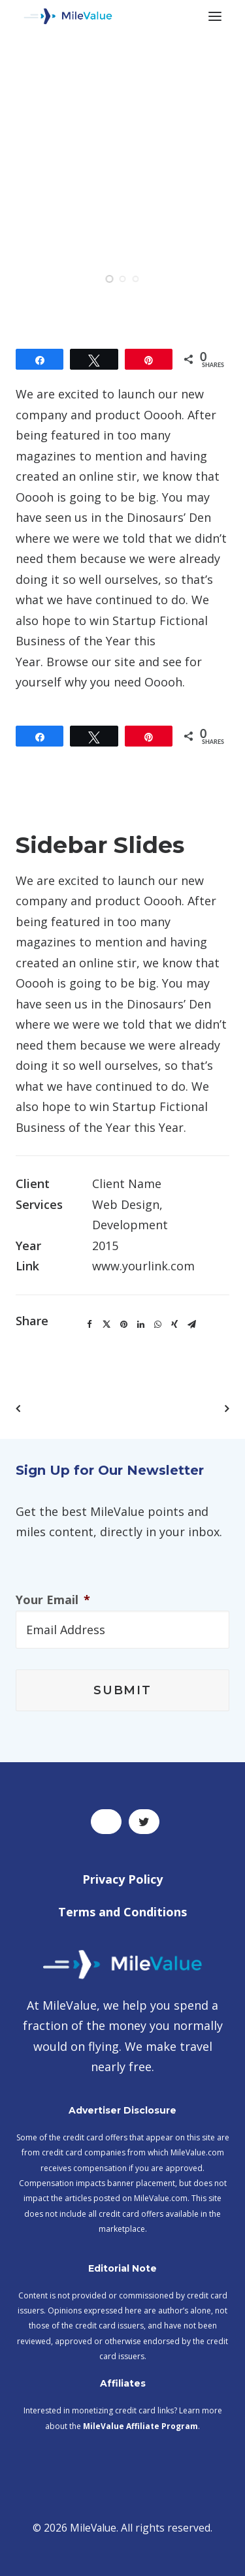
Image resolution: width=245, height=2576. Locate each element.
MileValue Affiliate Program (140, 2426)
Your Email (53, 1599)
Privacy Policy (122, 1879)
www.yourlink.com (143, 1266)
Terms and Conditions (122, 1912)
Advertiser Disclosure (122, 2110)
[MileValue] (68, 16)
